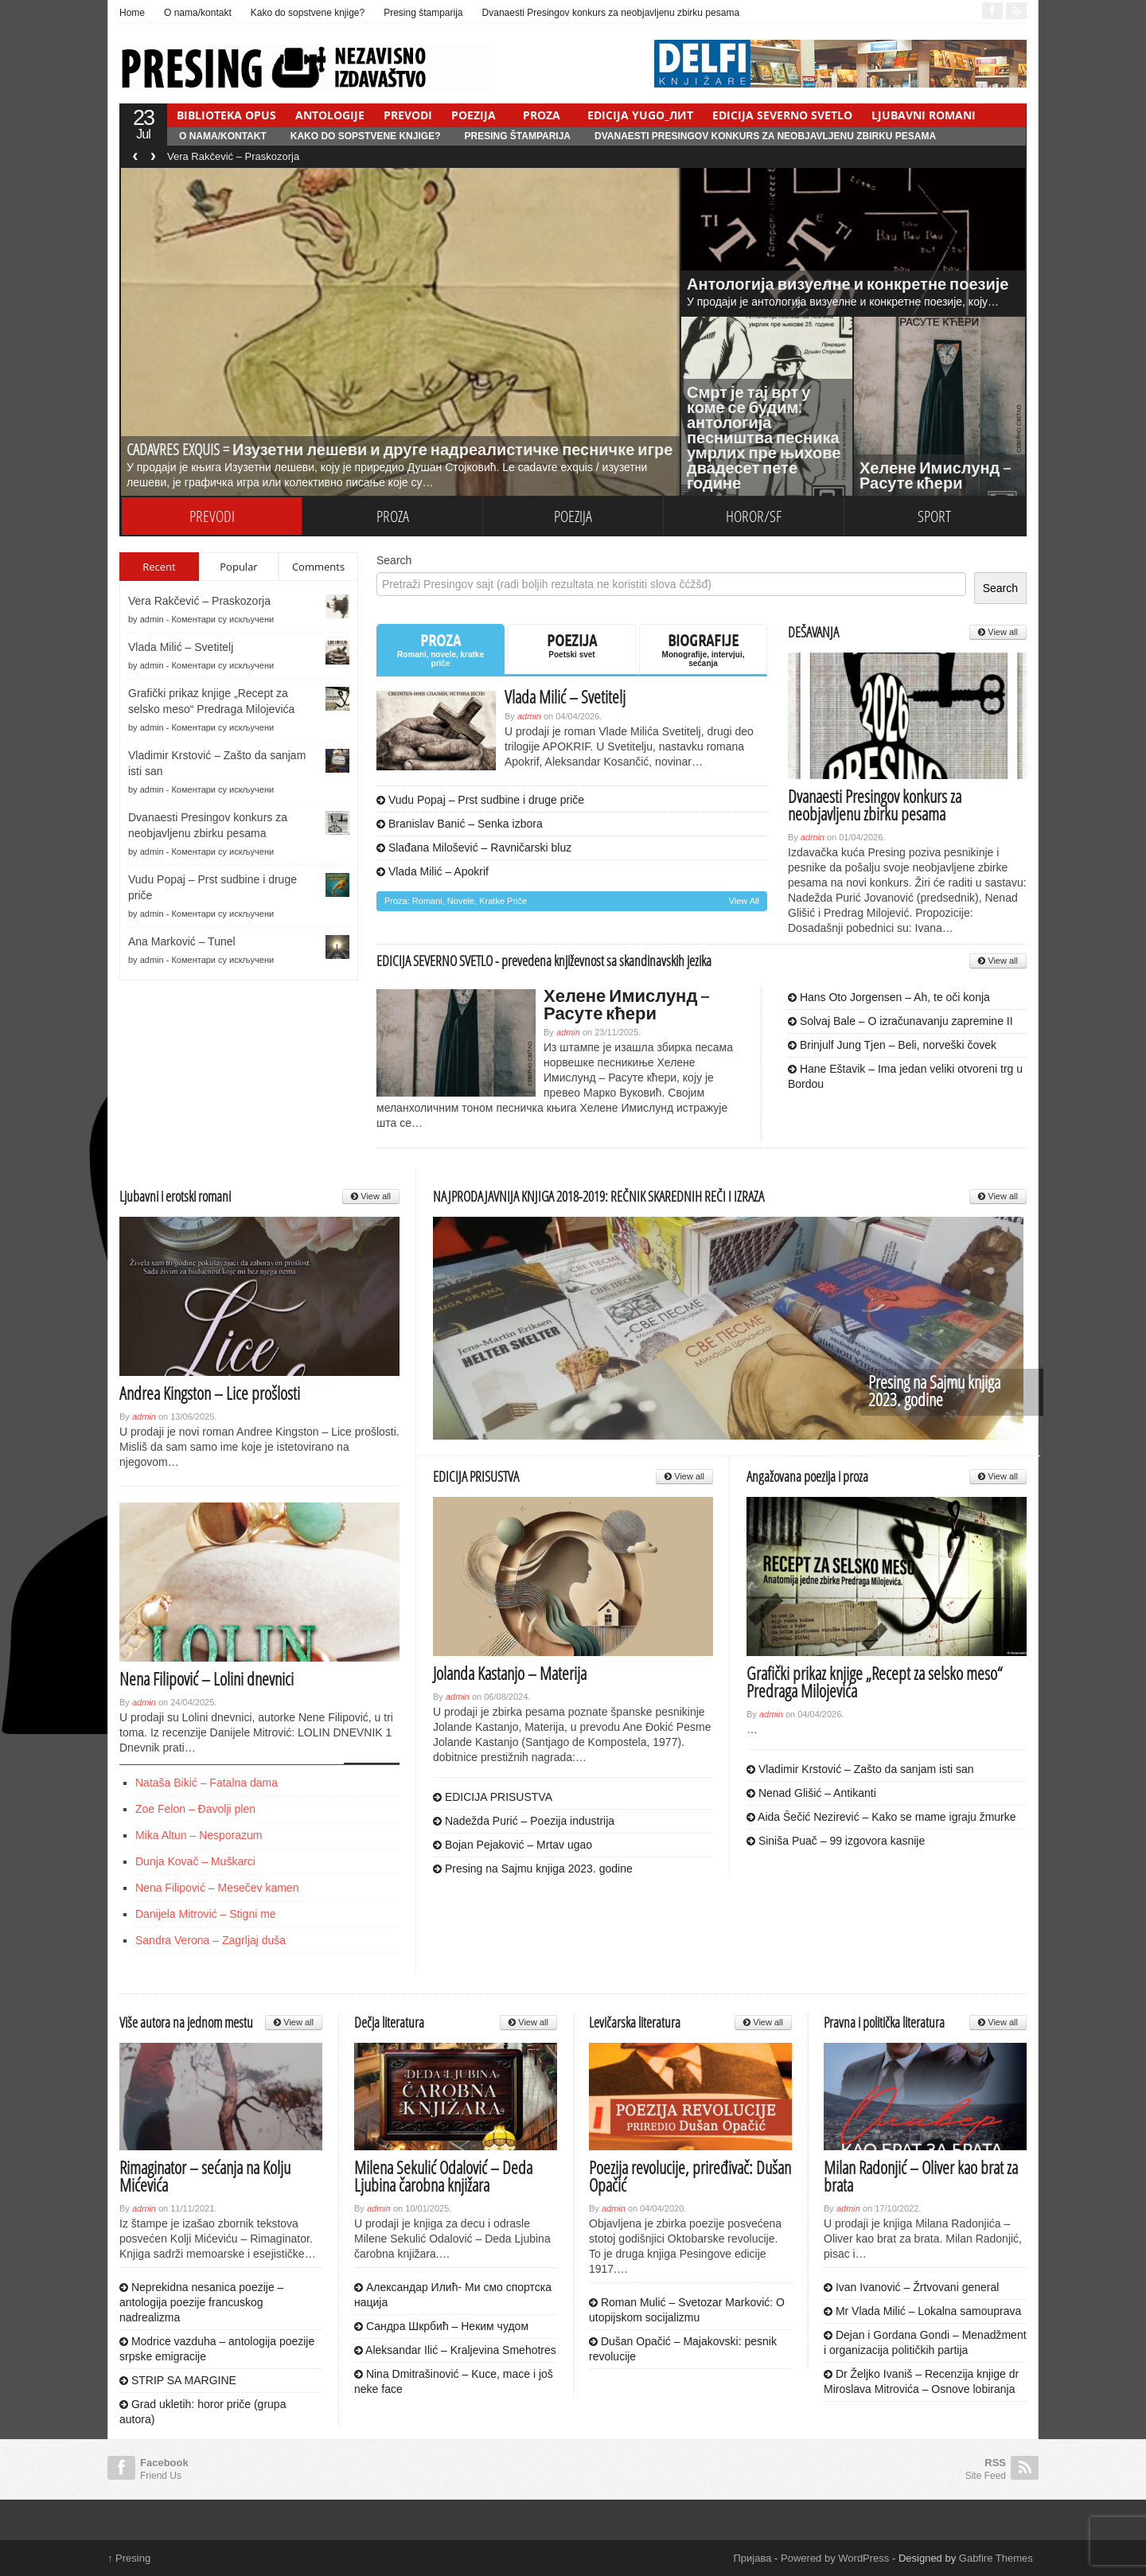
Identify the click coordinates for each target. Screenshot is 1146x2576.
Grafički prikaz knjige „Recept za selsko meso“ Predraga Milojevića (874, 1681)
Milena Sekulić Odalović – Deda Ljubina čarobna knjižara (443, 2175)
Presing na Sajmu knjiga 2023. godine (934, 1390)
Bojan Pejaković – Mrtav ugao (512, 1844)
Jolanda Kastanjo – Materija (510, 1673)
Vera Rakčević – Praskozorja (233, 156)
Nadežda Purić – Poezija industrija (523, 1820)
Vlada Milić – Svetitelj (180, 647)
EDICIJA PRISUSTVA (492, 1797)
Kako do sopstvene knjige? (307, 12)
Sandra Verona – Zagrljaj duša (210, 1940)
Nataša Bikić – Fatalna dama (206, 1782)
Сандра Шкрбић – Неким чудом (441, 2326)
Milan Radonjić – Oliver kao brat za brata (921, 2175)
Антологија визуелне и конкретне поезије (847, 283)
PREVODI (408, 115)
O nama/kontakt (198, 12)
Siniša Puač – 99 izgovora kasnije (835, 1840)
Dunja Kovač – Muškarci (195, 1861)
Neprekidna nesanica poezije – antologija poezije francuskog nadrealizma (201, 2302)
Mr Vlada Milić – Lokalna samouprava (922, 2311)
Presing (128, 2558)
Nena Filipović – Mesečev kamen (216, 1887)
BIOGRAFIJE (703, 649)
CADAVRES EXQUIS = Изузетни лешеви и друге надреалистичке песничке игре (399, 449)
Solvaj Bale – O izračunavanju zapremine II (900, 1021)
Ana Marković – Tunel (182, 941)
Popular (238, 566)
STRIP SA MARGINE (177, 2380)
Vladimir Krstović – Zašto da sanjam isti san (860, 1769)
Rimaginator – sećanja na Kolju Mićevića (204, 2175)
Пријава (753, 2558)
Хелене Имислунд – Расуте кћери (935, 475)
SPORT (934, 516)
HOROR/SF (754, 516)
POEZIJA (473, 115)
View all (744, 901)
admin (152, 619)
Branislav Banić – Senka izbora (459, 823)
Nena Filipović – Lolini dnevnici (206, 1678)
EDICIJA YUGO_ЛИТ (640, 115)
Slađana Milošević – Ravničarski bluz (473, 847)
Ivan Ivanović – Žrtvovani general (911, 2287)
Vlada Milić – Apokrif (432, 871)
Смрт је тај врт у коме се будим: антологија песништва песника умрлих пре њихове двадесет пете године (763, 437)
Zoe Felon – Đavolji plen (195, 1808)
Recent (158, 566)
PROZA (541, 115)
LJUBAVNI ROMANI (923, 115)
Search (393, 560)
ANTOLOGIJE (329, 115)
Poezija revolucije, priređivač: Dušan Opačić (690, 2175)
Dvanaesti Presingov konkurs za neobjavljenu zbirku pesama (611, 12)
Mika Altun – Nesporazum (199, 1835)
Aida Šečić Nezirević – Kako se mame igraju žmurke (881, 1816)
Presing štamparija (423, 12)
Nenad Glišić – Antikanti (811, 1793)
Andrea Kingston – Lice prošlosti (209, 1393)
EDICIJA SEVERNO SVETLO (782, 115)
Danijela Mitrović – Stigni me (205, 1914)
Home (132, 12)
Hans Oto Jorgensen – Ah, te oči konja (889, 997)
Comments (318, 566)
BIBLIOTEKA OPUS (226, 115)
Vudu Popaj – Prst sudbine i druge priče (480, 799)
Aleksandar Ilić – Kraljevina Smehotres (455, 2350)
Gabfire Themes (996, 2558)
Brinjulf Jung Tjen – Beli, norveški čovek (892, 1045)
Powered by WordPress (835, 2558)
